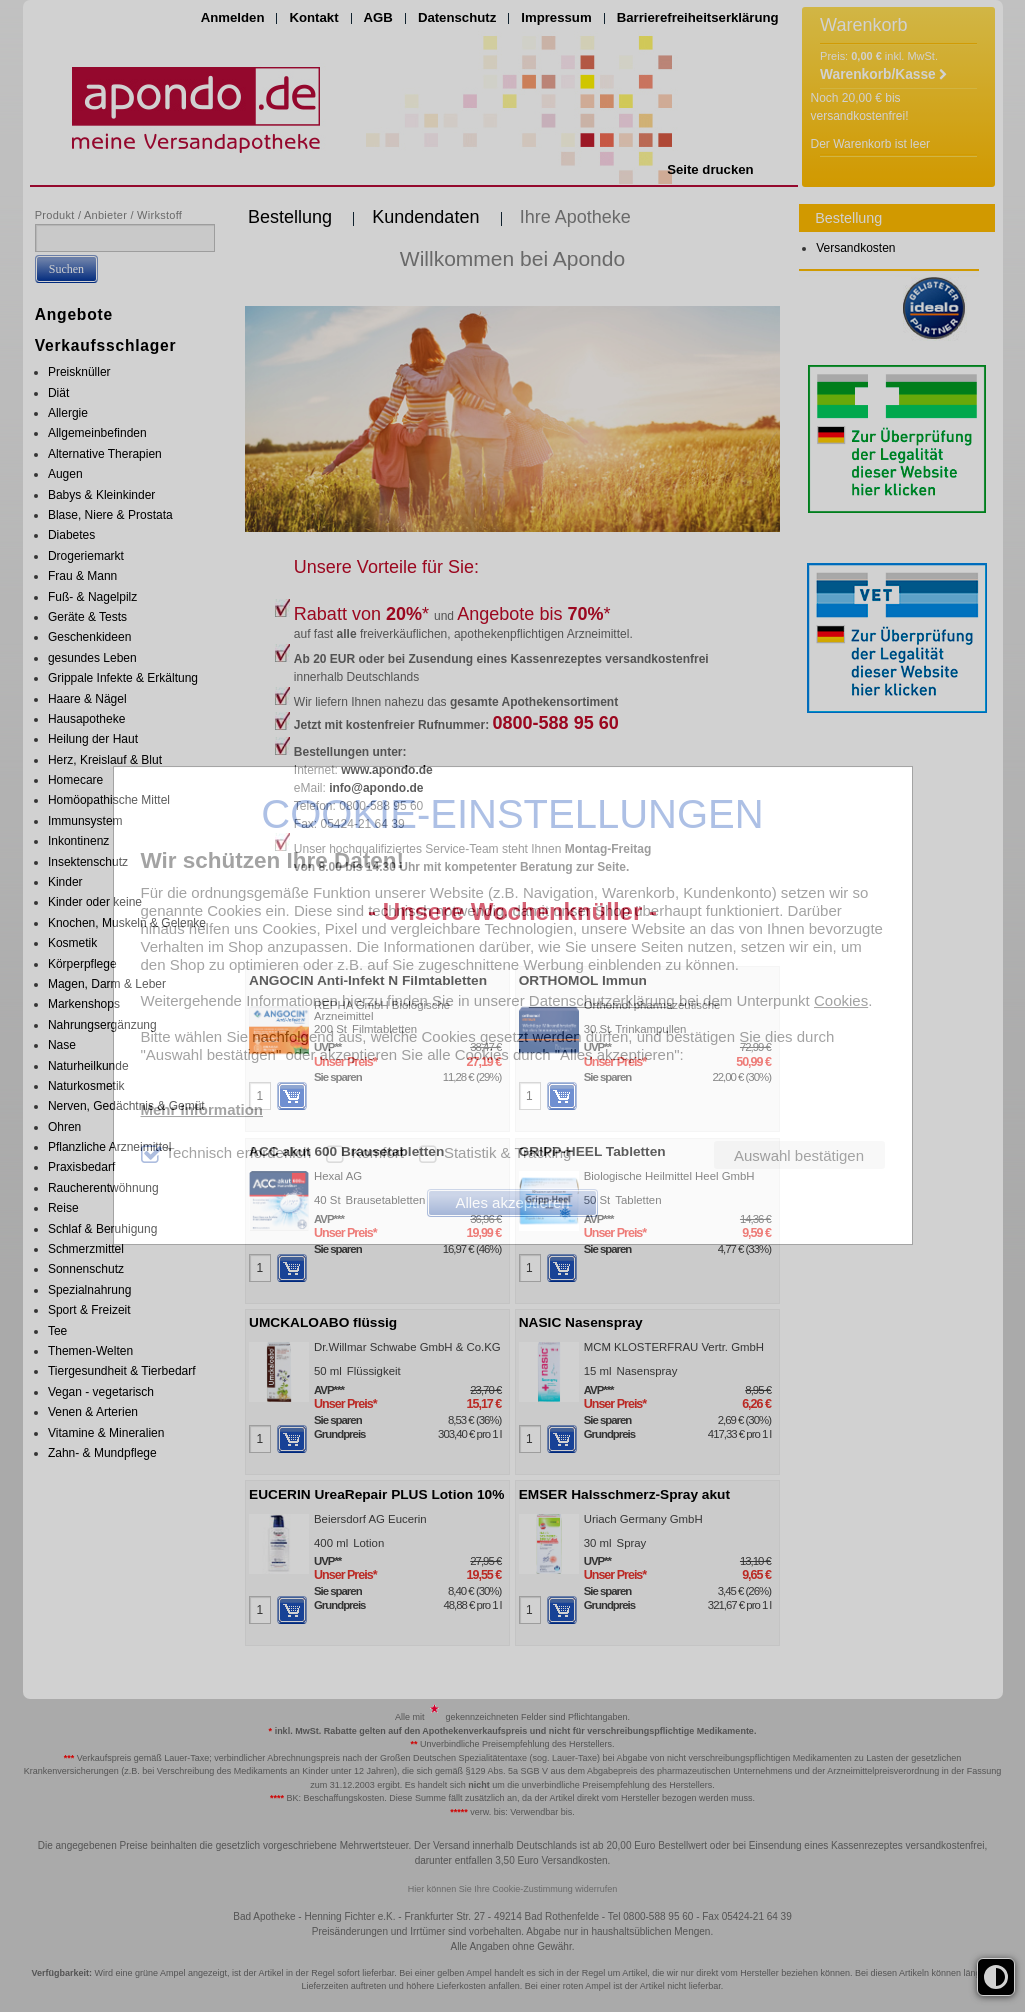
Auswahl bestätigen (799, 1155)
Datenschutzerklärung (602, 1000)
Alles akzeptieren (512, 1202)
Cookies (841, 1000)
